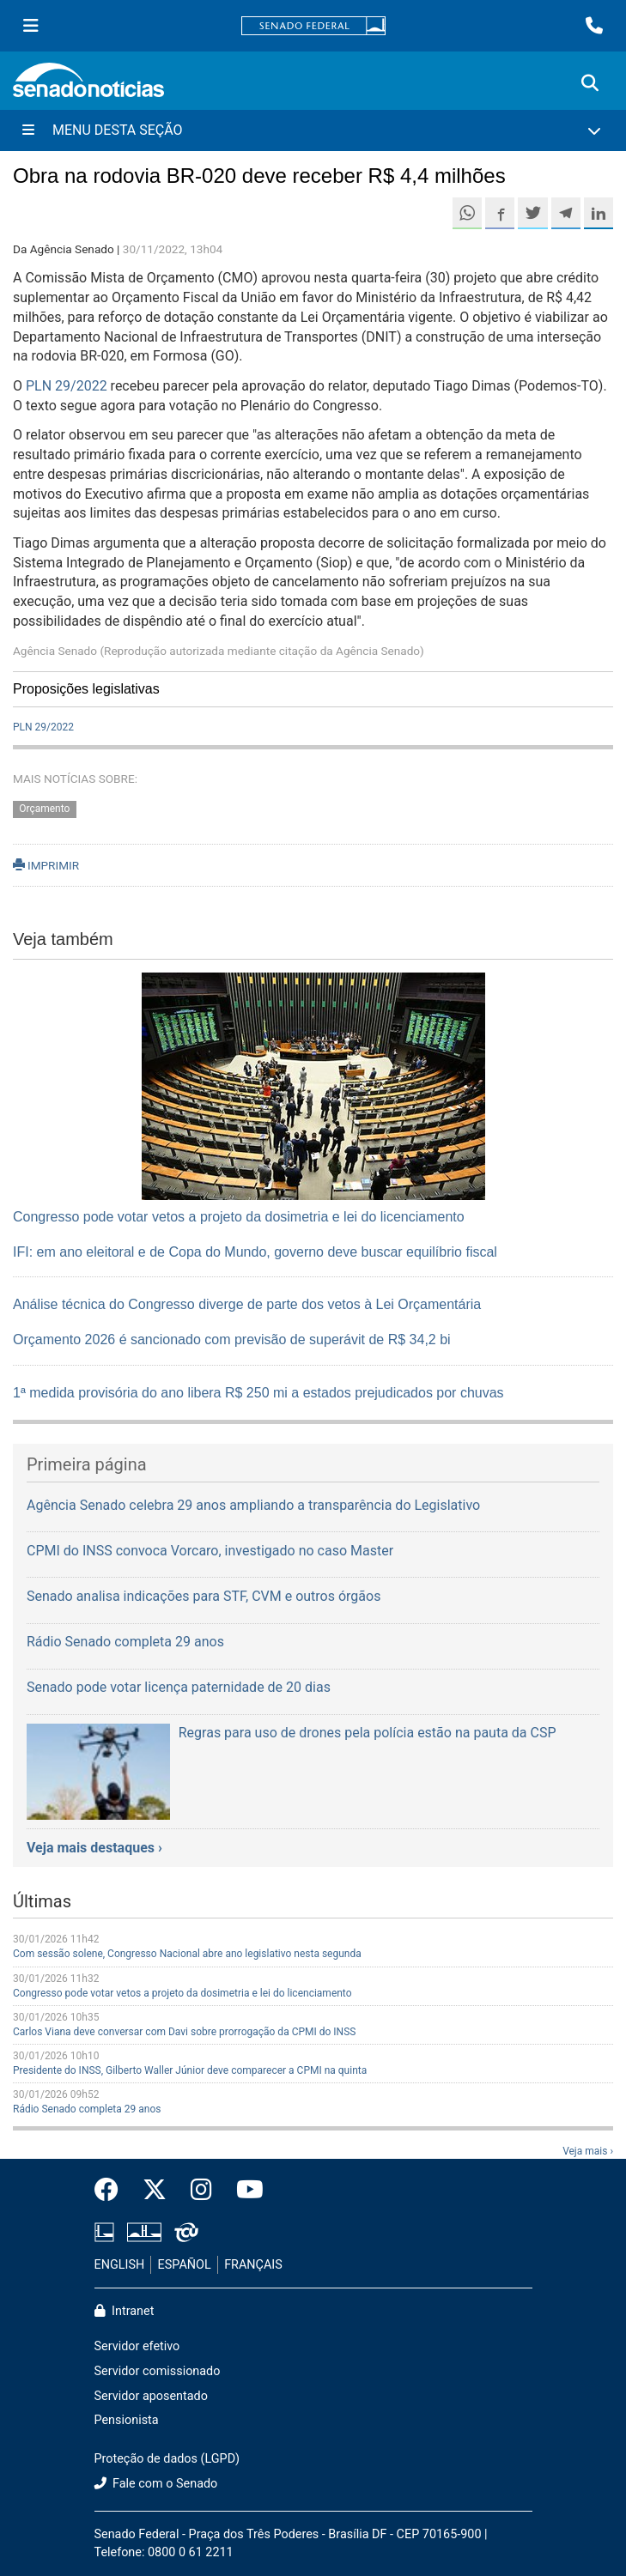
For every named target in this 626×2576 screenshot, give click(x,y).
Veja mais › (587, 2151)
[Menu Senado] (31, 25)
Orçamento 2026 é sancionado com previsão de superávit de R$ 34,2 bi (232, 1339)
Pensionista (126, 2420)
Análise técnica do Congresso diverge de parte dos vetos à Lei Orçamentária (247, 1304)
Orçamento (44, 809)
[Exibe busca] (590, 83)
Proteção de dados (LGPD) (167, 2459)
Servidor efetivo (137, 2346)
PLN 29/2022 (66, 386)
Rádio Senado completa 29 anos (87, 2109)
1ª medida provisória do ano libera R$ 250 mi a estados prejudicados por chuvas (258, 1392)
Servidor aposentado (151, 2396)
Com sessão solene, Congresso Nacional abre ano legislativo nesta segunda (187, 1954)
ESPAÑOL (184, 2265)
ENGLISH (119, 2265)
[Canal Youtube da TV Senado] (244, 2191)
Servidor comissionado (157, 2371)
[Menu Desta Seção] (313, 130)
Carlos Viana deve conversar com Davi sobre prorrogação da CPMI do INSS (184, 2032)
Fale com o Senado (156, 2483)
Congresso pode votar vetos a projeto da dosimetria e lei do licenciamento (239, 1216)
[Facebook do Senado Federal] (112, 2191)
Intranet (124, 2311)
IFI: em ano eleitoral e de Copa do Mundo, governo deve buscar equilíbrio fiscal (255, 1252)
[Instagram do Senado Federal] (201, 2191)
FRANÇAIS (253, 2265)
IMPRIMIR (46, 865)
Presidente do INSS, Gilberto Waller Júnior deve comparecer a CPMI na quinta (190, 2070)
